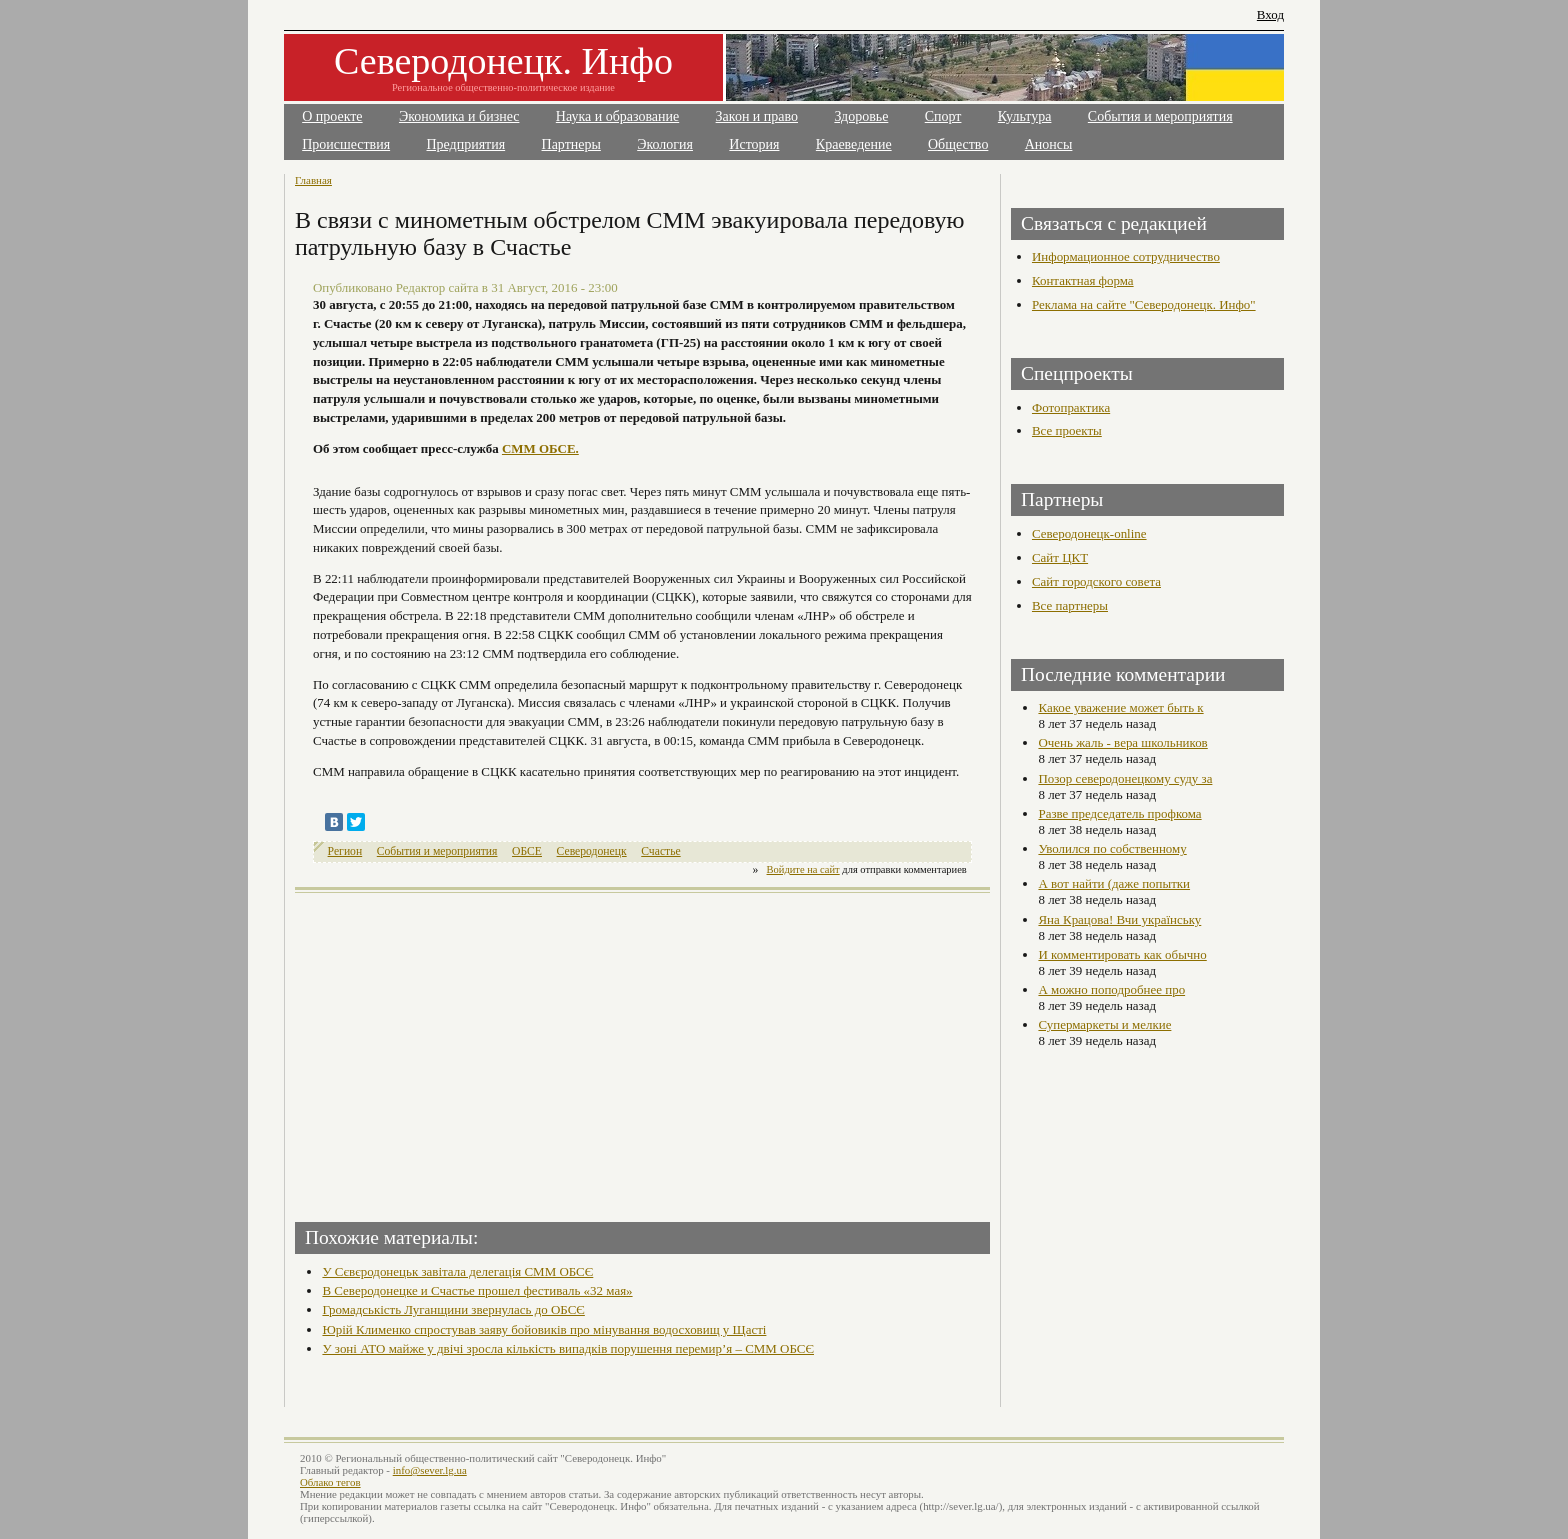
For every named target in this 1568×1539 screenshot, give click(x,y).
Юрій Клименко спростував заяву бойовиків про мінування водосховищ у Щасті (544, 1329)
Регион (345, 851)
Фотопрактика (1071, 407)
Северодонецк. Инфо (503, 61)
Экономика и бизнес (459, 116)
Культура (1025, 116)
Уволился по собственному (1112, 848)
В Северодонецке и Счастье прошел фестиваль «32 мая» (477, 1290)
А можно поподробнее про (1111, 989)
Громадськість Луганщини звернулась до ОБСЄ (453, 1309)
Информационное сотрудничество (1126, 256)
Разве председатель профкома (1119, 813)
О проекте (332, 116)
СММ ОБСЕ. (540, 448)
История (754, 144)
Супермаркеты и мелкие (1104, 1024)
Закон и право (757, 116)
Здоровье (861, 116)
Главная (313, 180)
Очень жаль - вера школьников (1122, 742)
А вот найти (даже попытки (1114, 883)
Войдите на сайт (803, 869)
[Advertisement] (471, 1051)
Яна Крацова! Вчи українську (1119, 919)
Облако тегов (330, 1482)
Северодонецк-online (1089, 533)
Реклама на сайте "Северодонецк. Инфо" (1144, 304)
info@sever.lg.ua (430, 1470)
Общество (958, 144)
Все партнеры (1070, 605)
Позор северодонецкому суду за (1125, 778)
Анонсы (1049, 144)
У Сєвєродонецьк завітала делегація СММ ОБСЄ (457, 1271)
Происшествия (346, 144)
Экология (665, 144)
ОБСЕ (527, 851)
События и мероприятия (1160, 116)
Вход (1270, 14)
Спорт (943, 116)
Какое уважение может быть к (1120, 707)
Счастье (660, 851)
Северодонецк (592, 851)
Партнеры (571, 144)
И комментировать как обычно (1122, 954)
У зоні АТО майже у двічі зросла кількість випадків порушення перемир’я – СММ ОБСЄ (568, 1348)
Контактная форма (1083, 280)
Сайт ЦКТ (1060, 557)
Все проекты (1067, 430)
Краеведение (854, 144)
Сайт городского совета (1096, 581)
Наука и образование (617, 116)
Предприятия (466, 144)
